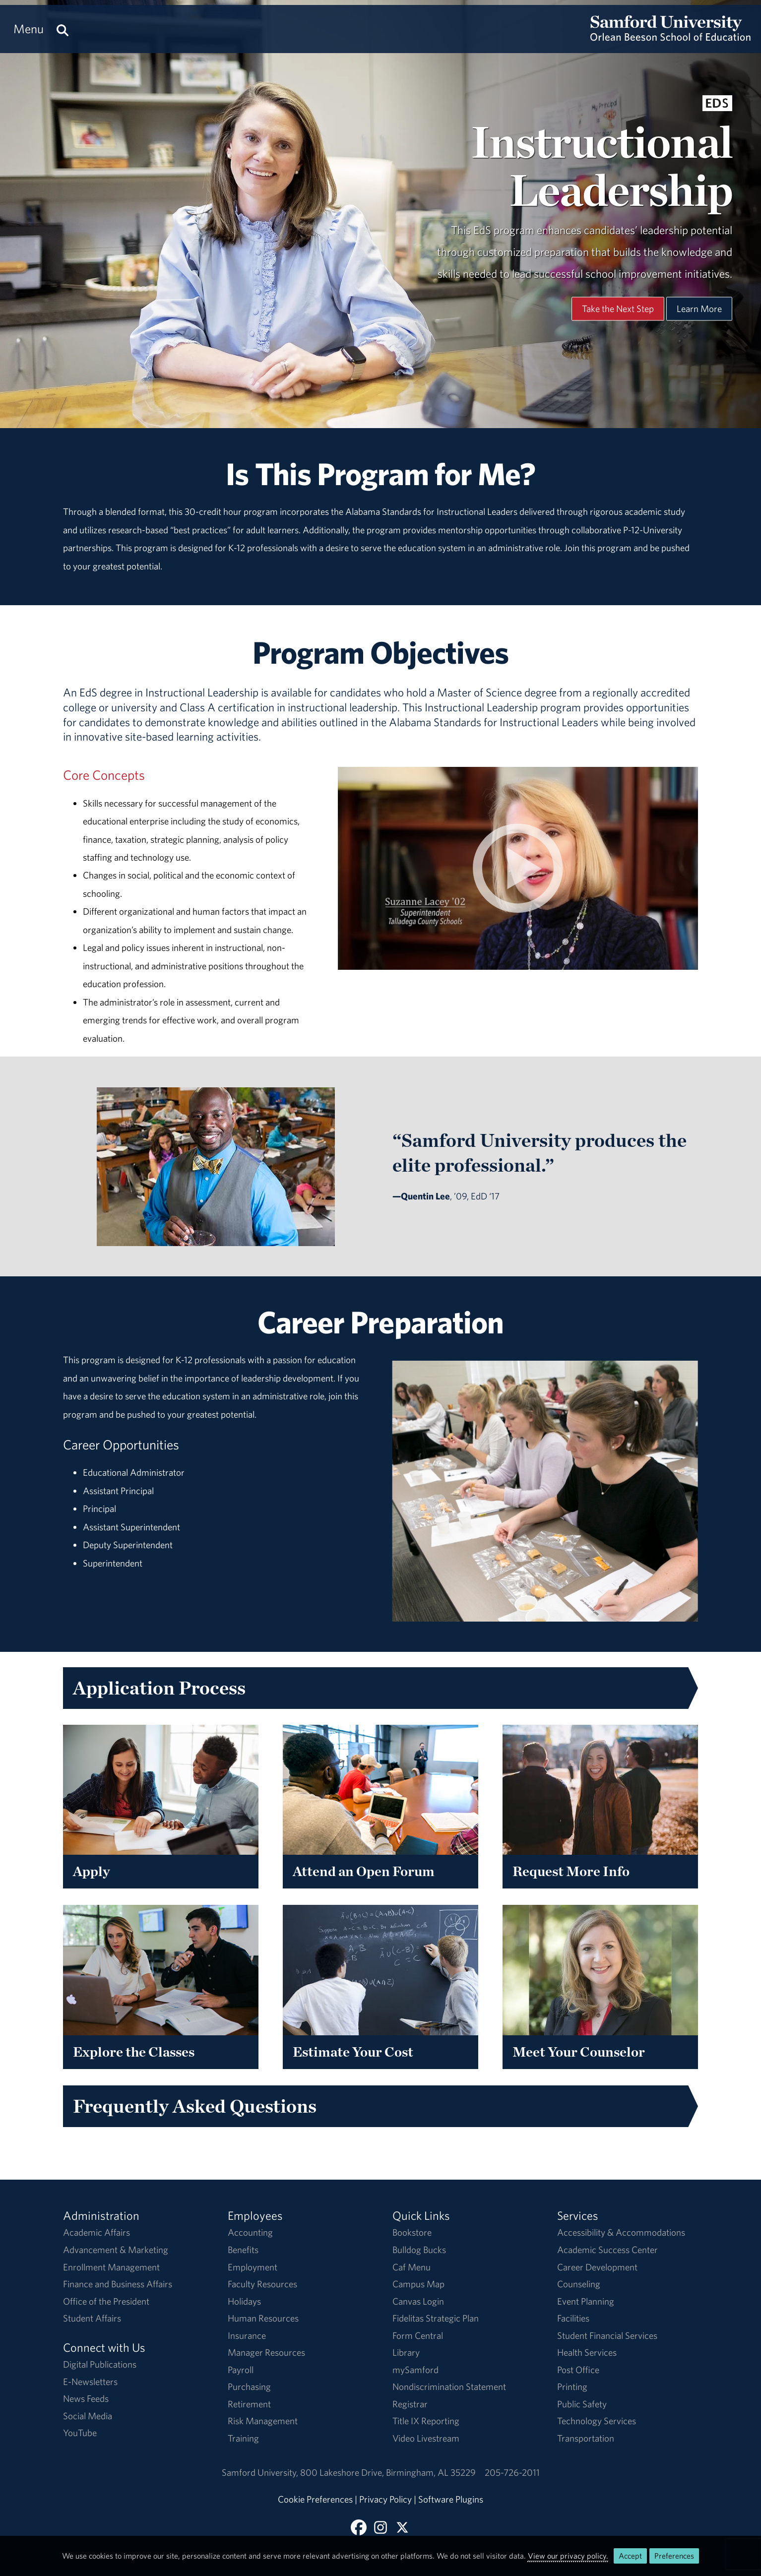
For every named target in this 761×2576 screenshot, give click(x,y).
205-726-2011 (512, 2472)
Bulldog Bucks (419, 2250)
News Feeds (86, 2398)
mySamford (415, 2370)
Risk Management (263, 2421)
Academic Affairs (96, 2232)
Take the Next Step (618, 308)
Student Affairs (92, 2318)
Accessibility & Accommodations (621, 2232)
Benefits (243, 2250)
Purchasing (249, 2386)
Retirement (249, 2404)
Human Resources (263, 2318)
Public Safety (582, 2404)
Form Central (417, 2335)
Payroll (241, 2370)
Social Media (87, 2416)
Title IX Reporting (425, 2421)
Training (243, 2438)
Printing (572, 2386)
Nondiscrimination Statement (449, 2386)
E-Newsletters (90, 2382)
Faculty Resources (262, 2284)
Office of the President (106, 2301)
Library (406, 2352)
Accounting (250, 2232)
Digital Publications (99, 2364)
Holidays (244, 2301)
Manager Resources (266, 2352)
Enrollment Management (111, 2267)
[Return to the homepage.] (670, 38)
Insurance (247, 2335)
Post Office (578, 2370)
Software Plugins (450, 2499)
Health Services (587, 2352)
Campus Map (418, 2284)
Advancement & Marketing (115, 2250)
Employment (252, 2267)
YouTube (80, 2433)
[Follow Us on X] (402, 2527)
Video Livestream (425, 2438)
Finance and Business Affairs (117, 2284)
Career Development (597, 2267)
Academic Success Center (607, 2250)
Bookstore (412, 2232)
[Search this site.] (62, 29)
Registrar (410, 2404)
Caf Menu (411, 2267)
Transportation (585, 2438)
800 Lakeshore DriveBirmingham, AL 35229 (388, 2472)
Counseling (578, 2284)
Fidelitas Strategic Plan (435, 2318)
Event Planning (585, 2301)
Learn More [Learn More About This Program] (699, 308)
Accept (630, 2556)
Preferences (674, 2556)
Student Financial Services (607, 2335)
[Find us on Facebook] (358, 2527)
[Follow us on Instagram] (380, 2527)
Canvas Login (418, 2301)
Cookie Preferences (315, 2499)
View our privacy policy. (568, 2556)
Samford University (261, 2472)
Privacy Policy (385, 2499)
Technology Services (596, 2421)
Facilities (573, 2318)
